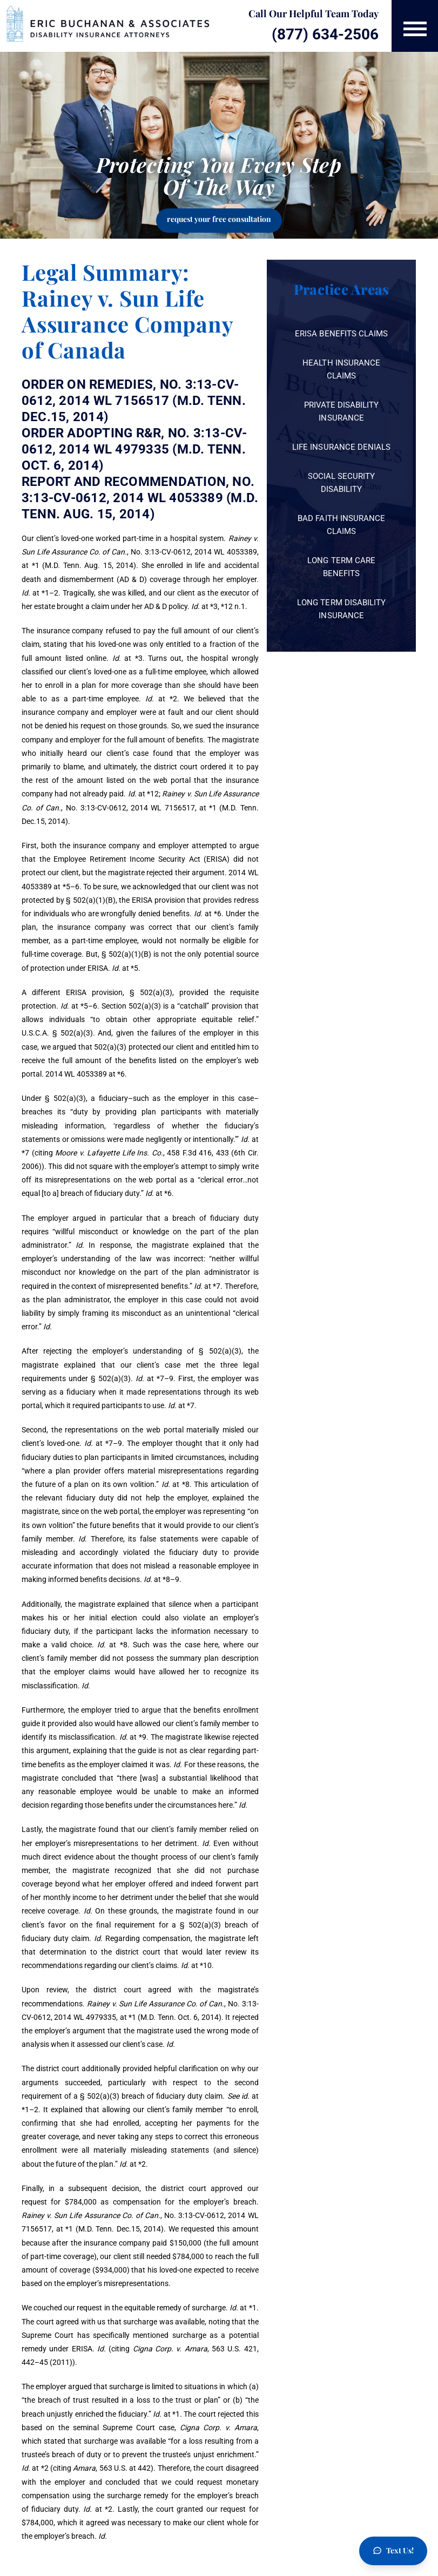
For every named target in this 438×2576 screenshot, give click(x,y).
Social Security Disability (341, 482)
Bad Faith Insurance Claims (341, 524)
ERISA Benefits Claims (341, 334)
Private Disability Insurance (341, 411)
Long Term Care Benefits (341, 567)
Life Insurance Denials (341, 447)
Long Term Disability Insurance (341, 609)
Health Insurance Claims (341, 369)
